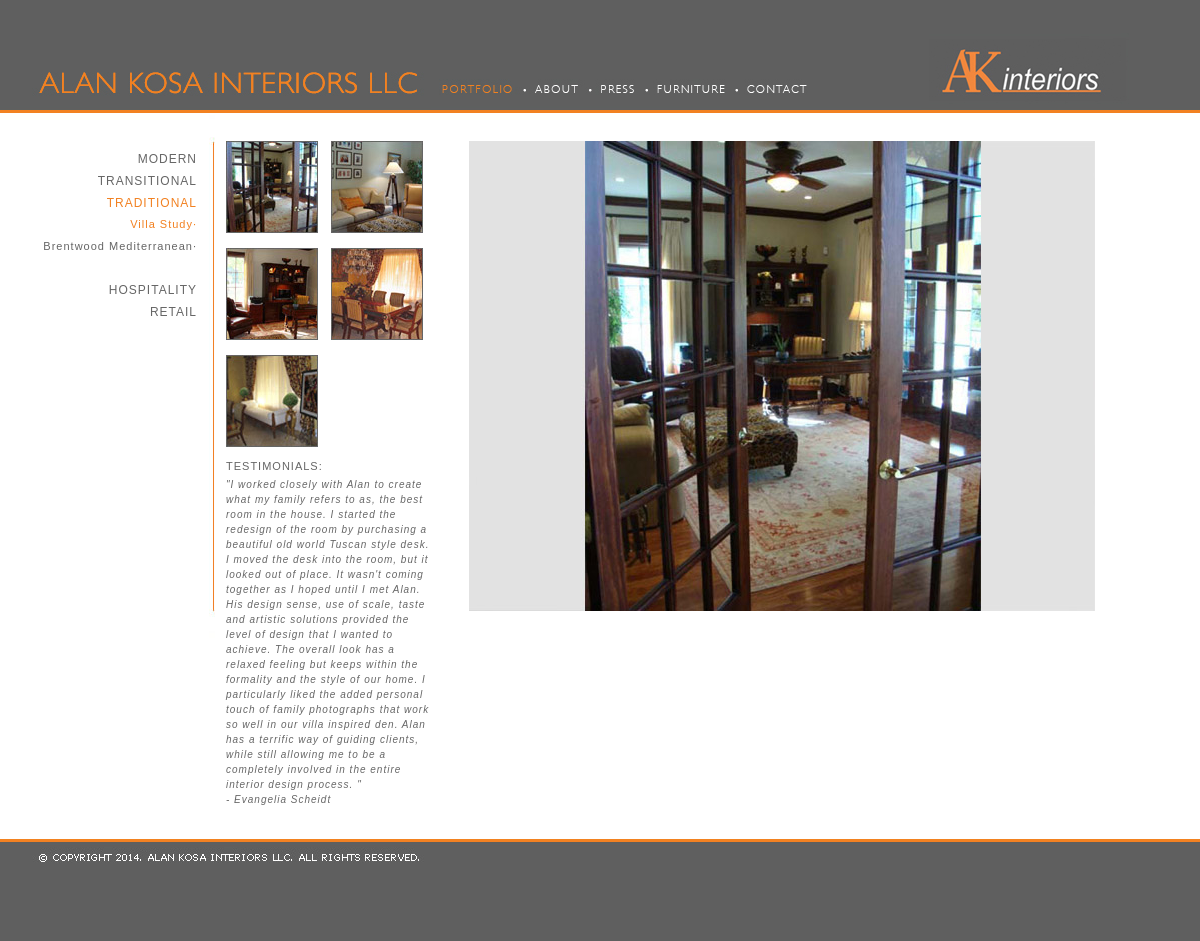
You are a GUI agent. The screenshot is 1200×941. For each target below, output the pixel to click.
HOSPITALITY (153, 290)
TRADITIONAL (152, 203)
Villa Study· (163, 224)
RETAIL (173, 312)
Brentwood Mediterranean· (120, 246)
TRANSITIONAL (147, 181)
